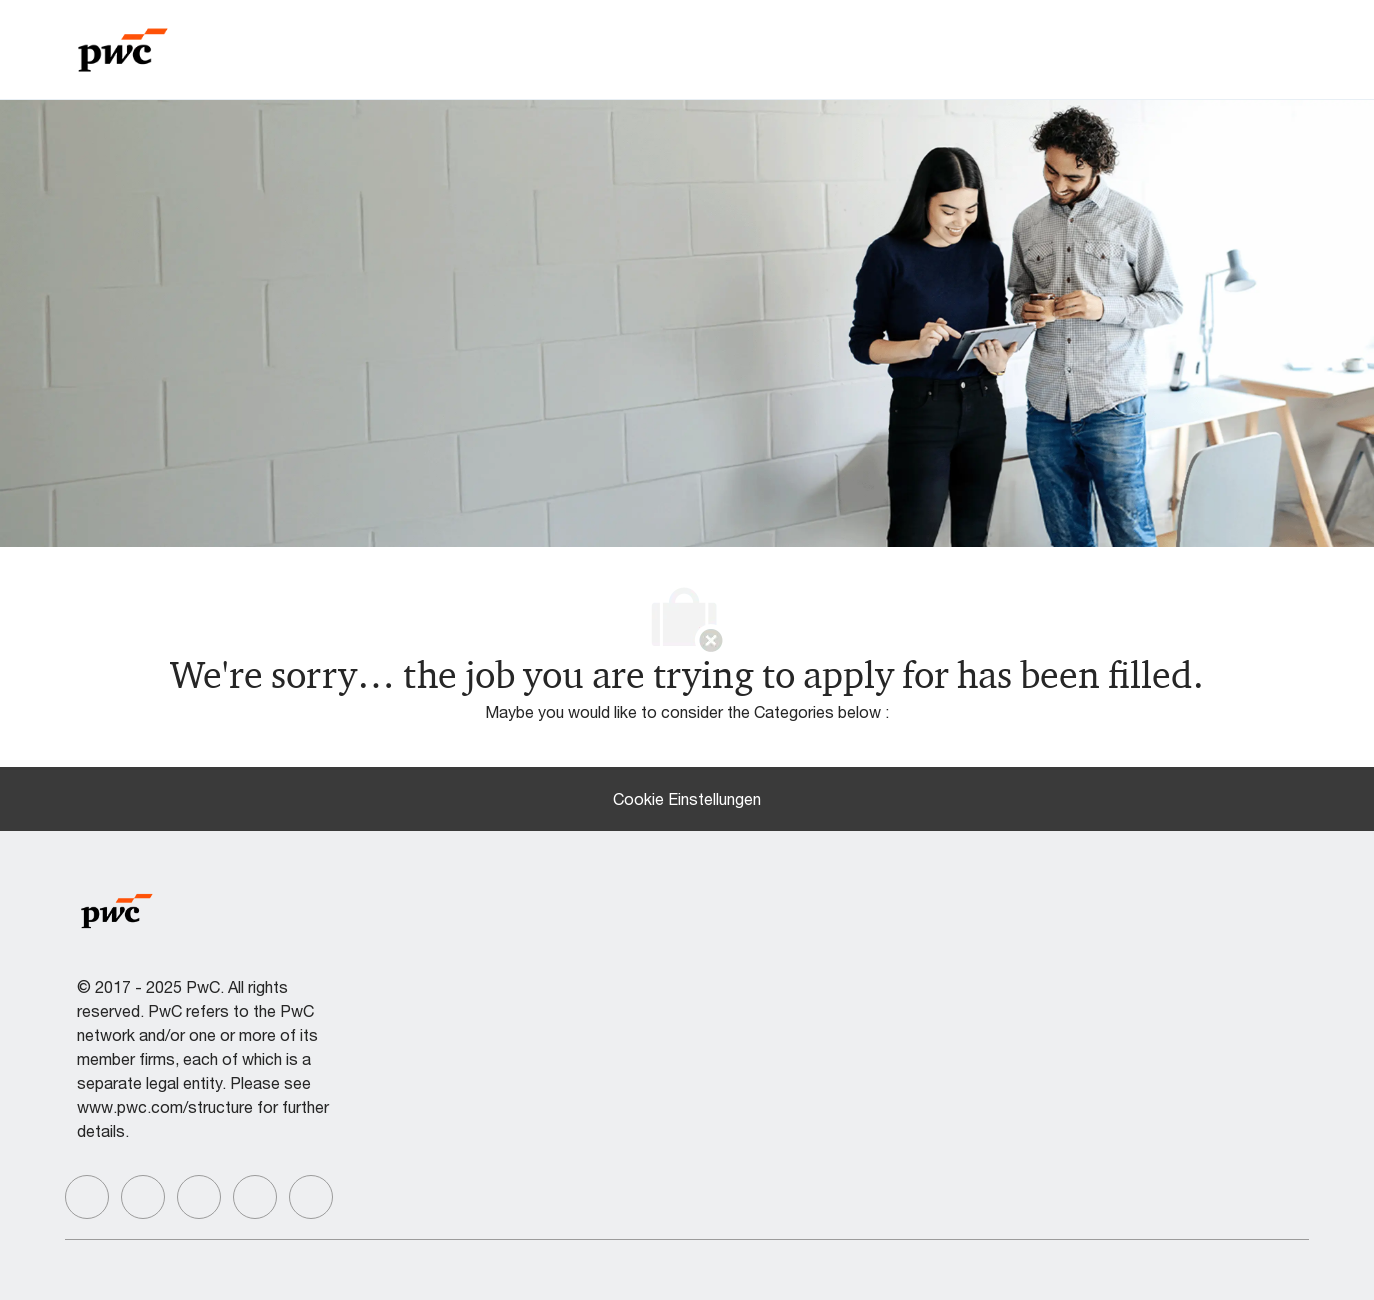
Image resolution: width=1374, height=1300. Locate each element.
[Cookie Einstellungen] (687, 799)
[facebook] (87, 1197)
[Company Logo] (123, 47)
